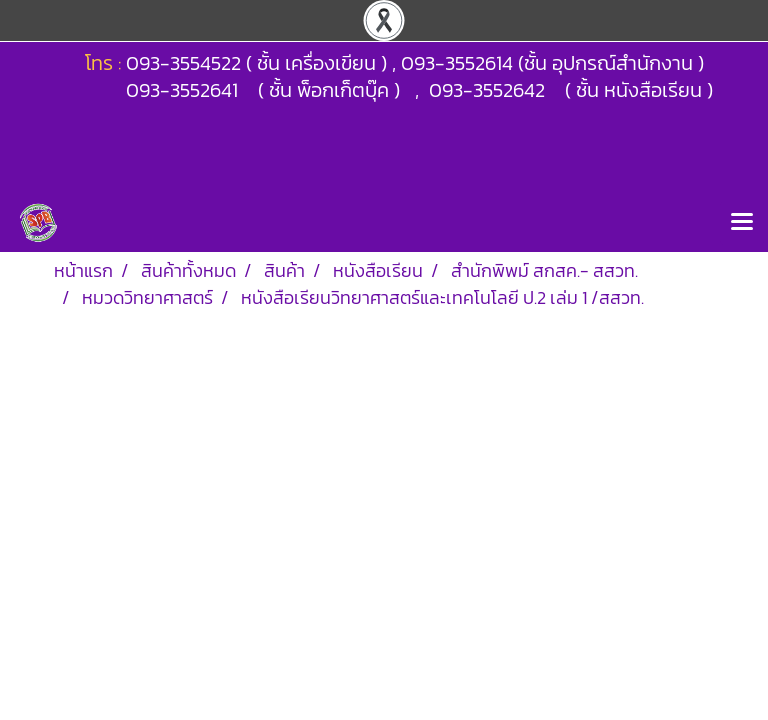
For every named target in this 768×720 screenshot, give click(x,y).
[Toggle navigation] (742, 223)
